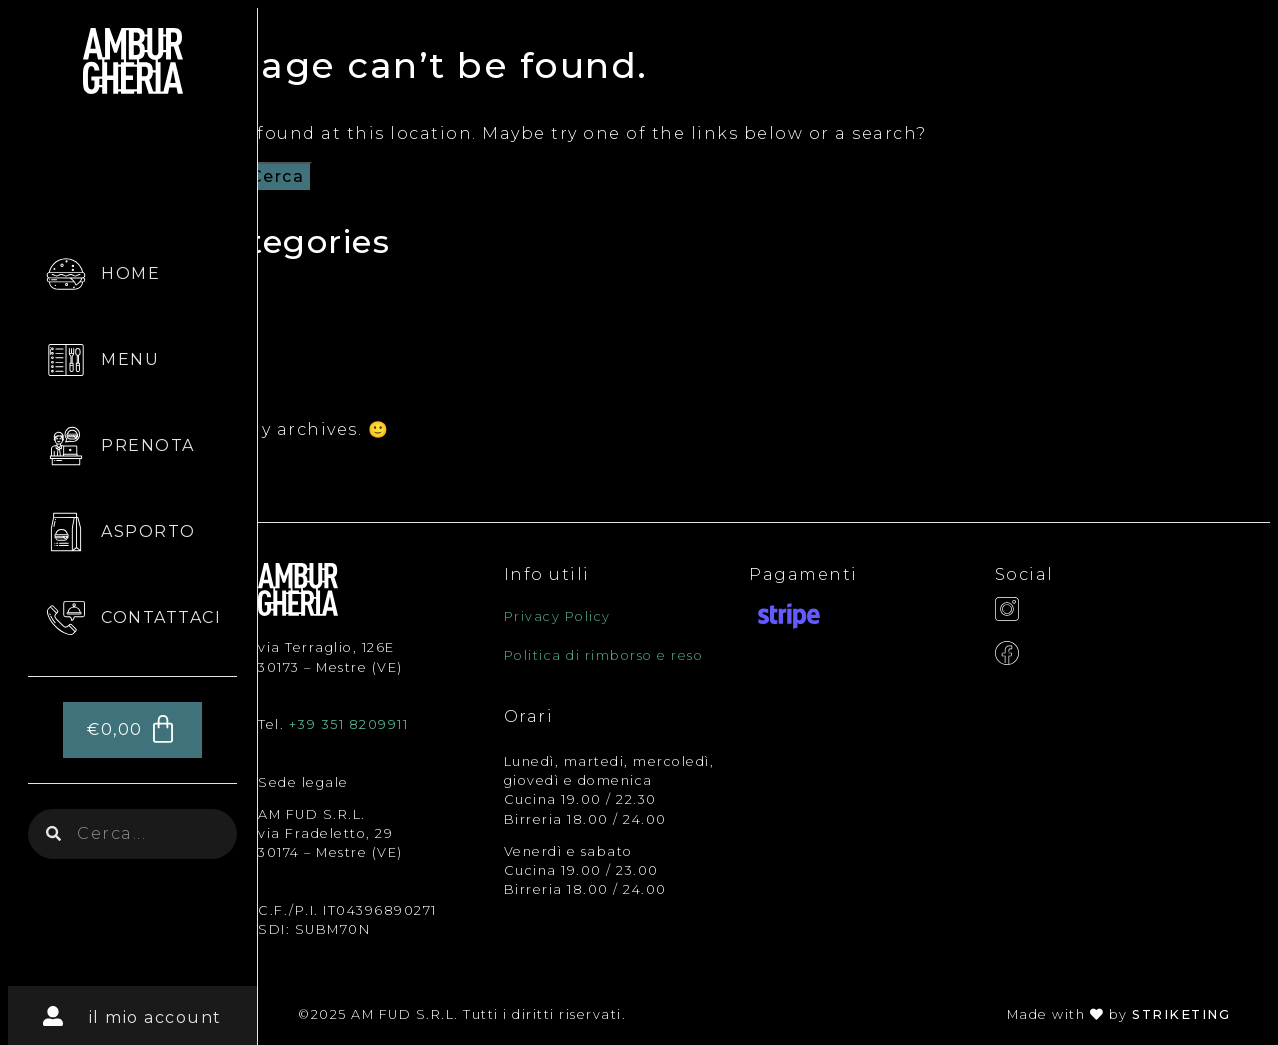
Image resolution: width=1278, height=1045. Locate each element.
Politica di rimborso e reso (604, 655)
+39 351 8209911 (349, 724)
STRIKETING (1181, 1014)
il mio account (155, 1017)
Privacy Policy (557, 616)
